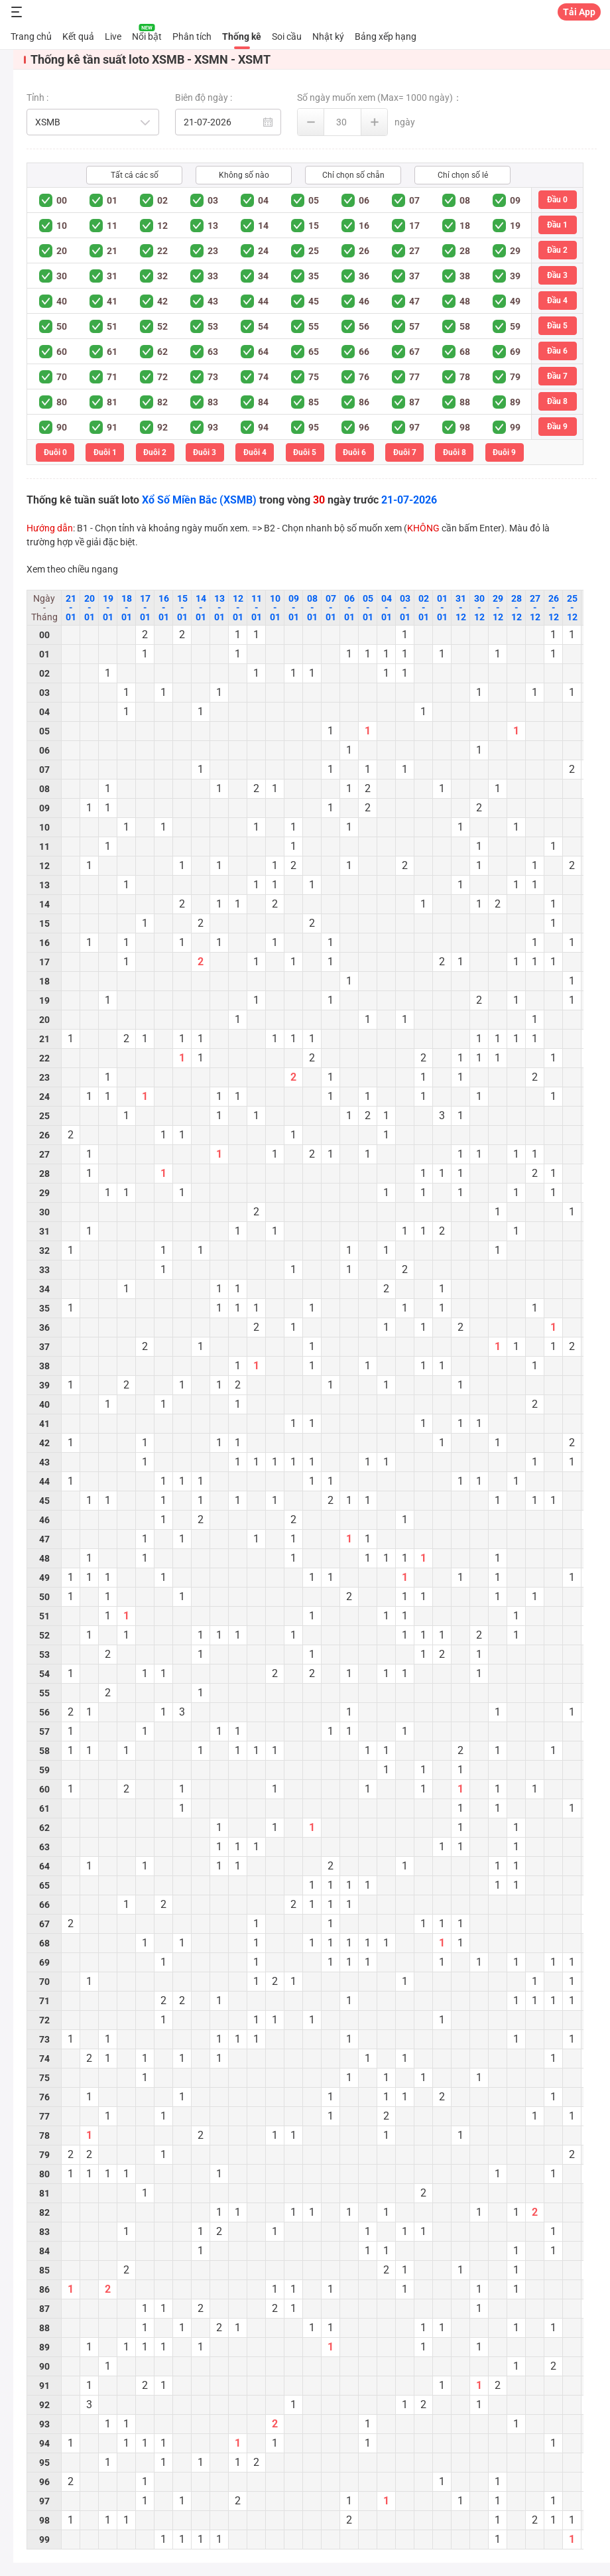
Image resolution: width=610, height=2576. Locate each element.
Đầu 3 (557, 275)
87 (414, 402)
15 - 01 (182, 607)
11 (112, 225)
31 (112, 276)
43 (213, 301)
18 (464, 225)
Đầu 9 (557, 426)
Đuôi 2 (154, 452)
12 (162, 225)
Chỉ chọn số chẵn (353, 175)
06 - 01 (349, 607)
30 (61, 276)
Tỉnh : (37, 97)
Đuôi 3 (204, 452)
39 (515, 276)
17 (414, 225)
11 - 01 (256, 607)
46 (364, 301)
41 (112, 301)
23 (213, 250)
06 (364, 200)
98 (464, 427)
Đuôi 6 (354, 452)
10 (61, 225)
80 (61, 402)
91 (112, 427)
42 (162, 301)
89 (515, 402)
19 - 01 (108, 607)
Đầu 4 (557, 300)
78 (464, 377)
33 (213, 276)
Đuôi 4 (255, 452)
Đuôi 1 (105, 452)
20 (61, 250)
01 (112, 200)
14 (263, 225)
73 (213, 377)
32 (162, 276)
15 (313, 225)
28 (464, 250)
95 (313, 427)
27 (414, 250)
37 (414, 276)
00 (61, 200)
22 (162, 250)
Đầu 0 (557, 199)
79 (515, 377)
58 (464, 326)
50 (61, 326)
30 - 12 (479, 607)
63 (213, 351)
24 (263, 250)
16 (364, 225)
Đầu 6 (557, 351)
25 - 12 (572, 607)
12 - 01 (238, 607)
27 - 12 (535, 607)
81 (112, 402)
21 (112, 250)
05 (313, 200)
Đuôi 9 (504, 452)
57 (414, 326)
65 (313, 351)
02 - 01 (423, 607)
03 (213, 200)
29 (515, 250)
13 (213, 225)
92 (162, 427)
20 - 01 (89, 607)
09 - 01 (293, 607)
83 (213, 402)
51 (112, 326)
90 (61, 427)
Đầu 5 (557, 325)
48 (464, 301)
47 (414, 301)
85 (313, 402)
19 (515, 225)
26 (364, 250)
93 (213, 427)
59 (515, 326)
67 (414, 351)
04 (263, 200)
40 (61, 301)
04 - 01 (386, 607)
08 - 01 (312, 607)
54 (263, 326)
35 (313, 276)
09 (515, 200)
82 (162, 402)
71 (112, 377)
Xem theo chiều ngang (72, 569)
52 (162, 326)
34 (263, 276)
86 (364, 402)
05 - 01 (368, 607)
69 (515, 351)
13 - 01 (219, 607)
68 (464, 351)
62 (162, 351)
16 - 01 (163, 607)
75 (313, 377)
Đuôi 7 (404, 452)
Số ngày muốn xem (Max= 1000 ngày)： (379, 97)
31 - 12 (461, 607)
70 (61, 377)
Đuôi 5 (304, 452)
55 (313, 326)
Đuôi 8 (454, 452)
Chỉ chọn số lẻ (463, 175)
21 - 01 (71, 607)
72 (162, 377)
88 (464, 402)
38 (464, 276)
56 (364, 326)
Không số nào (244, 175)
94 (263, 427)
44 (263, 301)
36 (364, 276)
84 (263, 402)
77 (414, 377)
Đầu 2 (557, 250)
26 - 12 (553, 607)
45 (313, 301)
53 (213, 326)
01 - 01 (442, 607)
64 (263, 351)
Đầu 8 (557, 401)
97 (414, 427)
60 (61, 351)
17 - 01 (145, 607)
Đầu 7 (557, 376)
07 (414, 200)
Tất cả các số (134, 175)
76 (364, 377)
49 (515, 301)
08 (464, 200)
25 (313, 250)
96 (364, 427)
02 (162, 200)
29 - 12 (498, 607)
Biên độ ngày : (203, 97)
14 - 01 (201, 607)
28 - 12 (516, 607)
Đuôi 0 (55, 452)
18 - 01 (126, 607)
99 (515, 427)
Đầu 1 (557, 225)
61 (112, 351)
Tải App (579, 12)
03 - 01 (405, 607)
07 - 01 (331, 607)
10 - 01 (275, 607)
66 (364, 351)
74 (263, 377)
